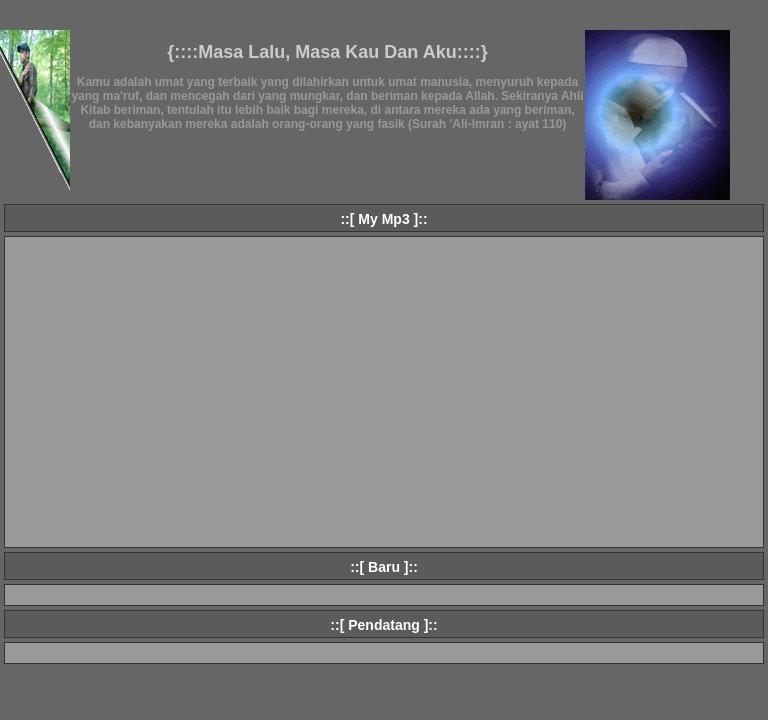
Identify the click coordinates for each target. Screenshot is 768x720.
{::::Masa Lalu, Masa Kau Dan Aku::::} (327, 52)
